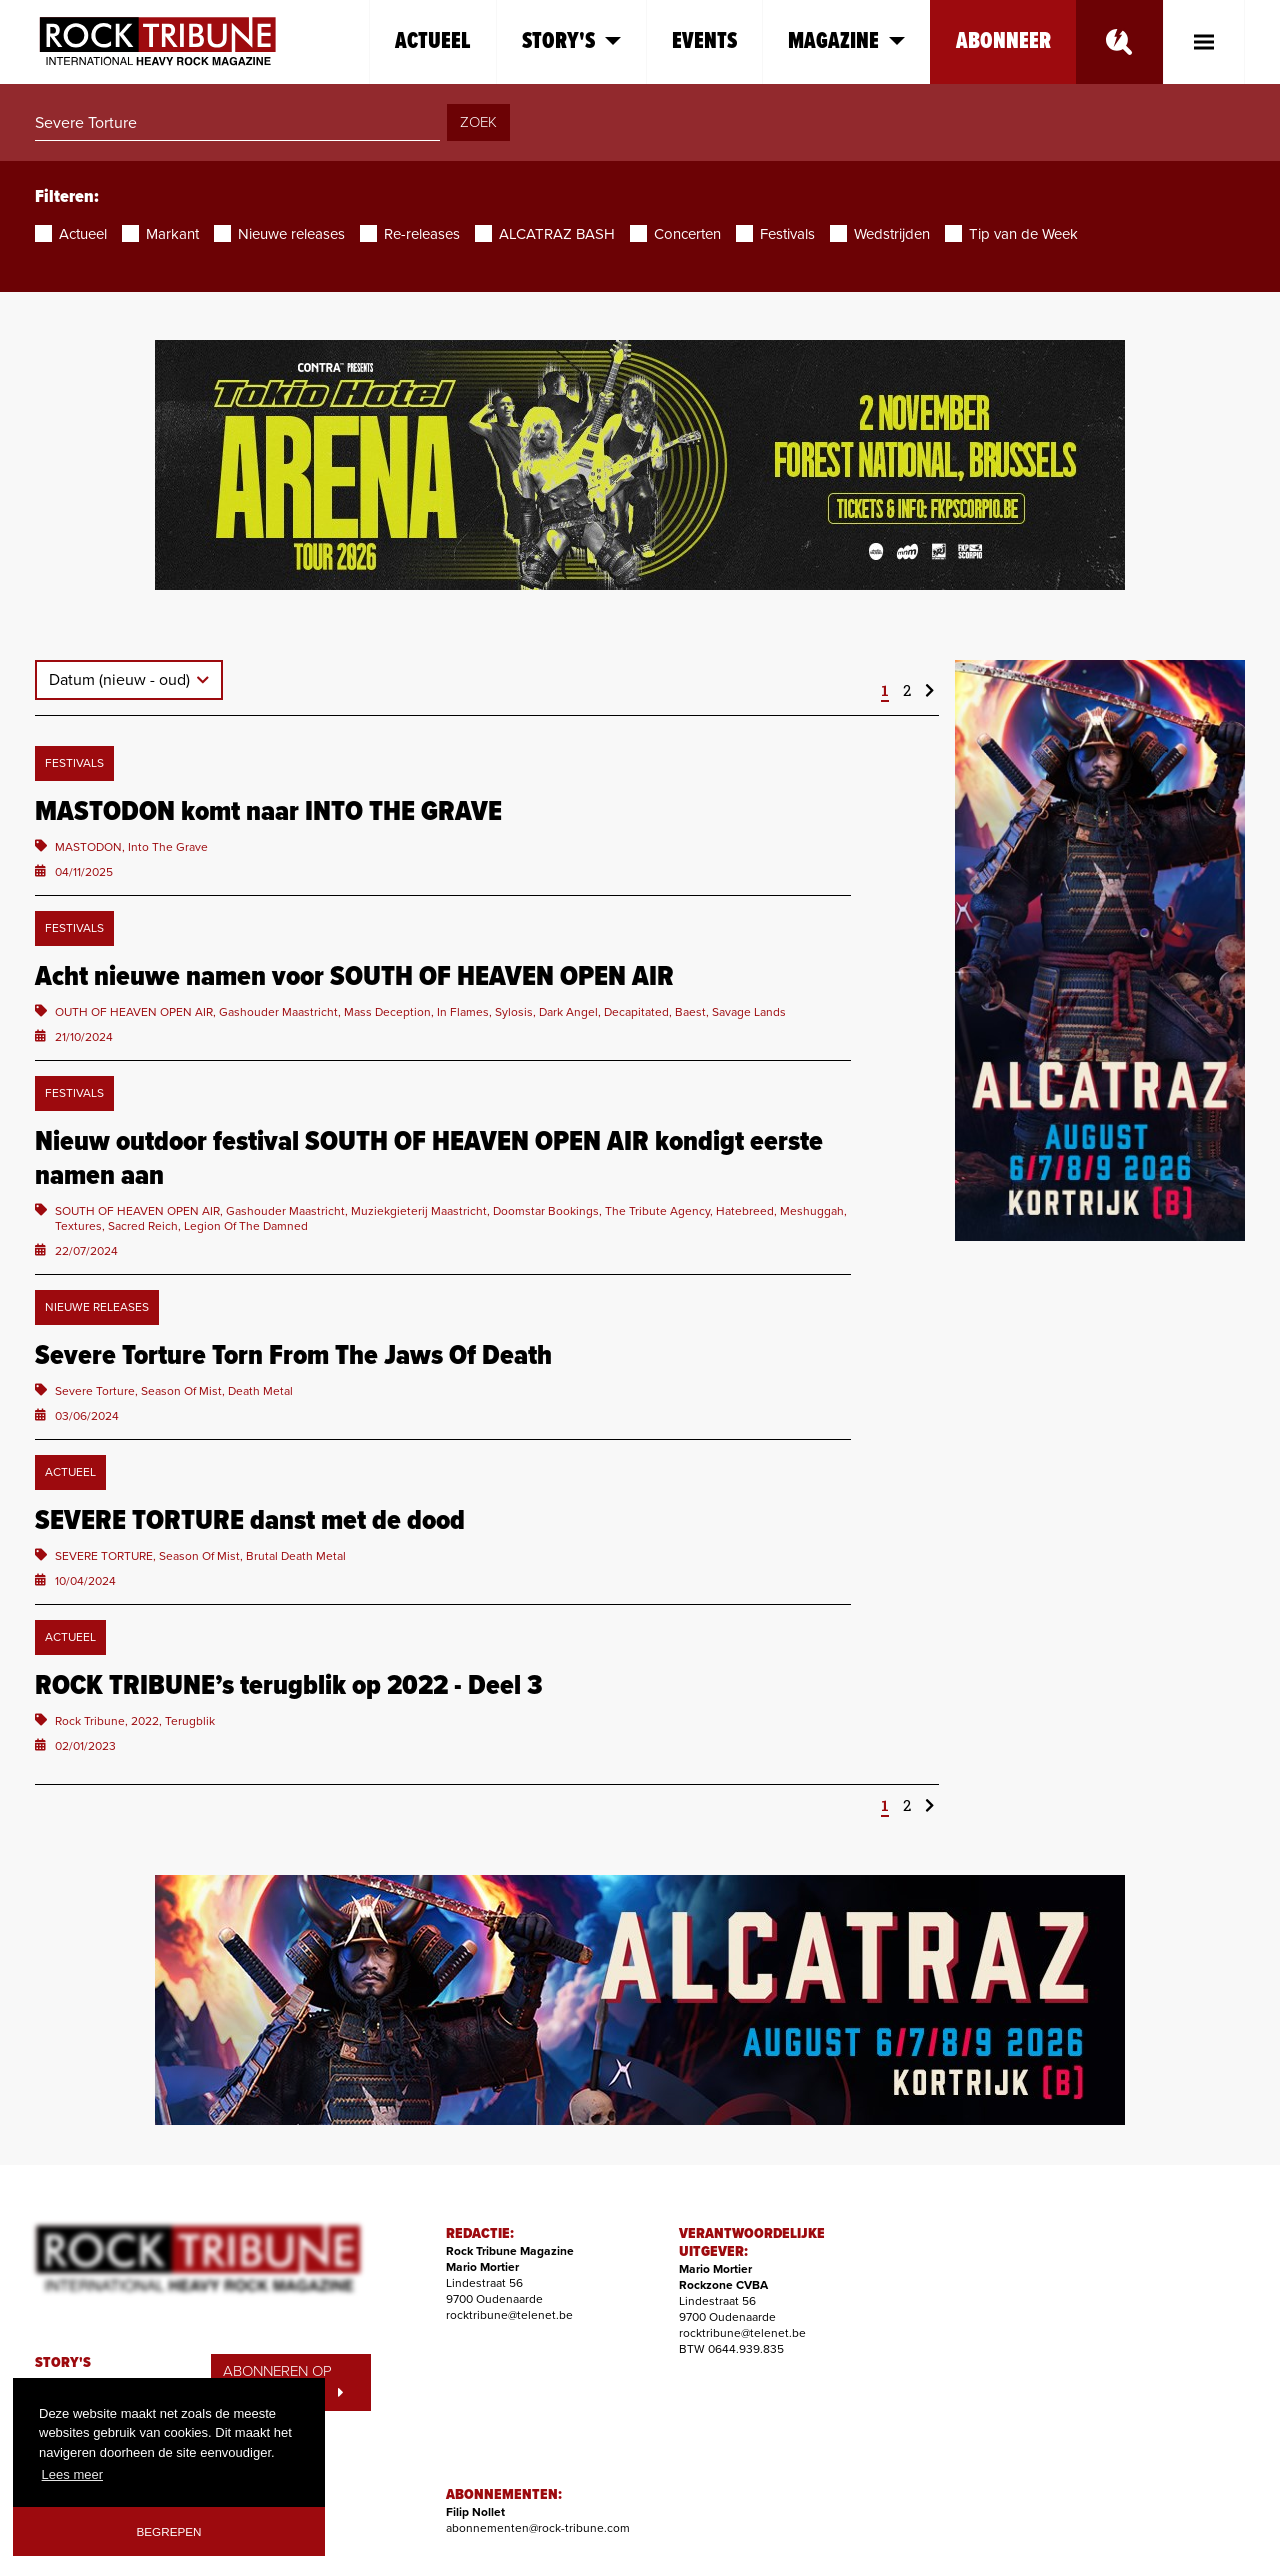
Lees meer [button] (72, 2474)
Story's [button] (571, 41)
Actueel (433, 41)
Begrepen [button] (169, 2531)
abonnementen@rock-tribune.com (538, 2528)
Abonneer (1003, 41)
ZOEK (478, 122)
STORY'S (63, 2363)
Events (704, 41)
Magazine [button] (846, 41)
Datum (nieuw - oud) (121, 680)
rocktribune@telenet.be (509, 2315)
